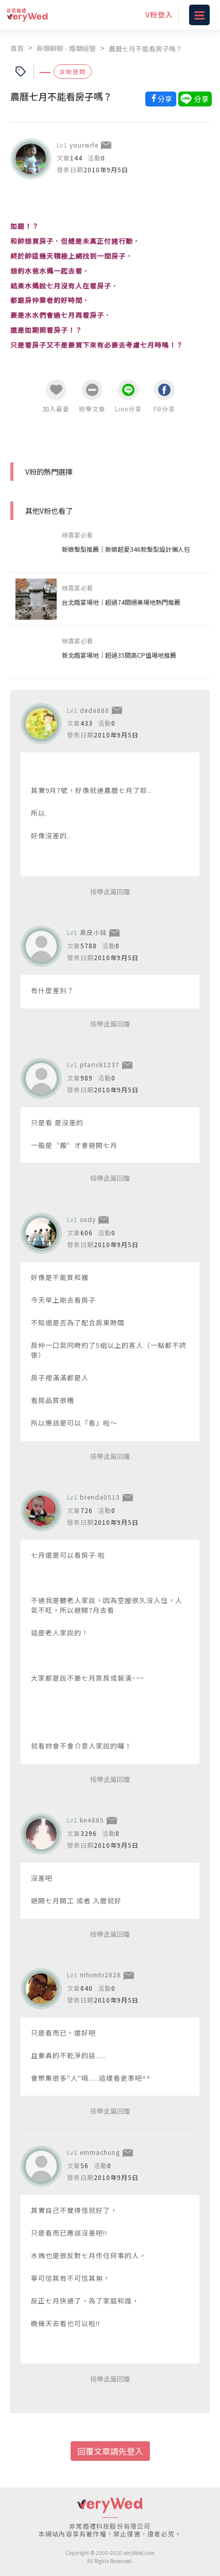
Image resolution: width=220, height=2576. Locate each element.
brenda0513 (100, 1496)
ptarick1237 (100, 1064)
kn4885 (92, 1819)
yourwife (84, 144)
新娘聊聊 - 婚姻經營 (66, 48)
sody (88, 1219)
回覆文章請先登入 (110, 2451)
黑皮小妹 (93, 932)
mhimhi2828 (100, 1974)
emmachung (100, 2152)
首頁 (17, 48)
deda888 (94, 710)
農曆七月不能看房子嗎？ (145, 48)
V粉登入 (159, 14)
